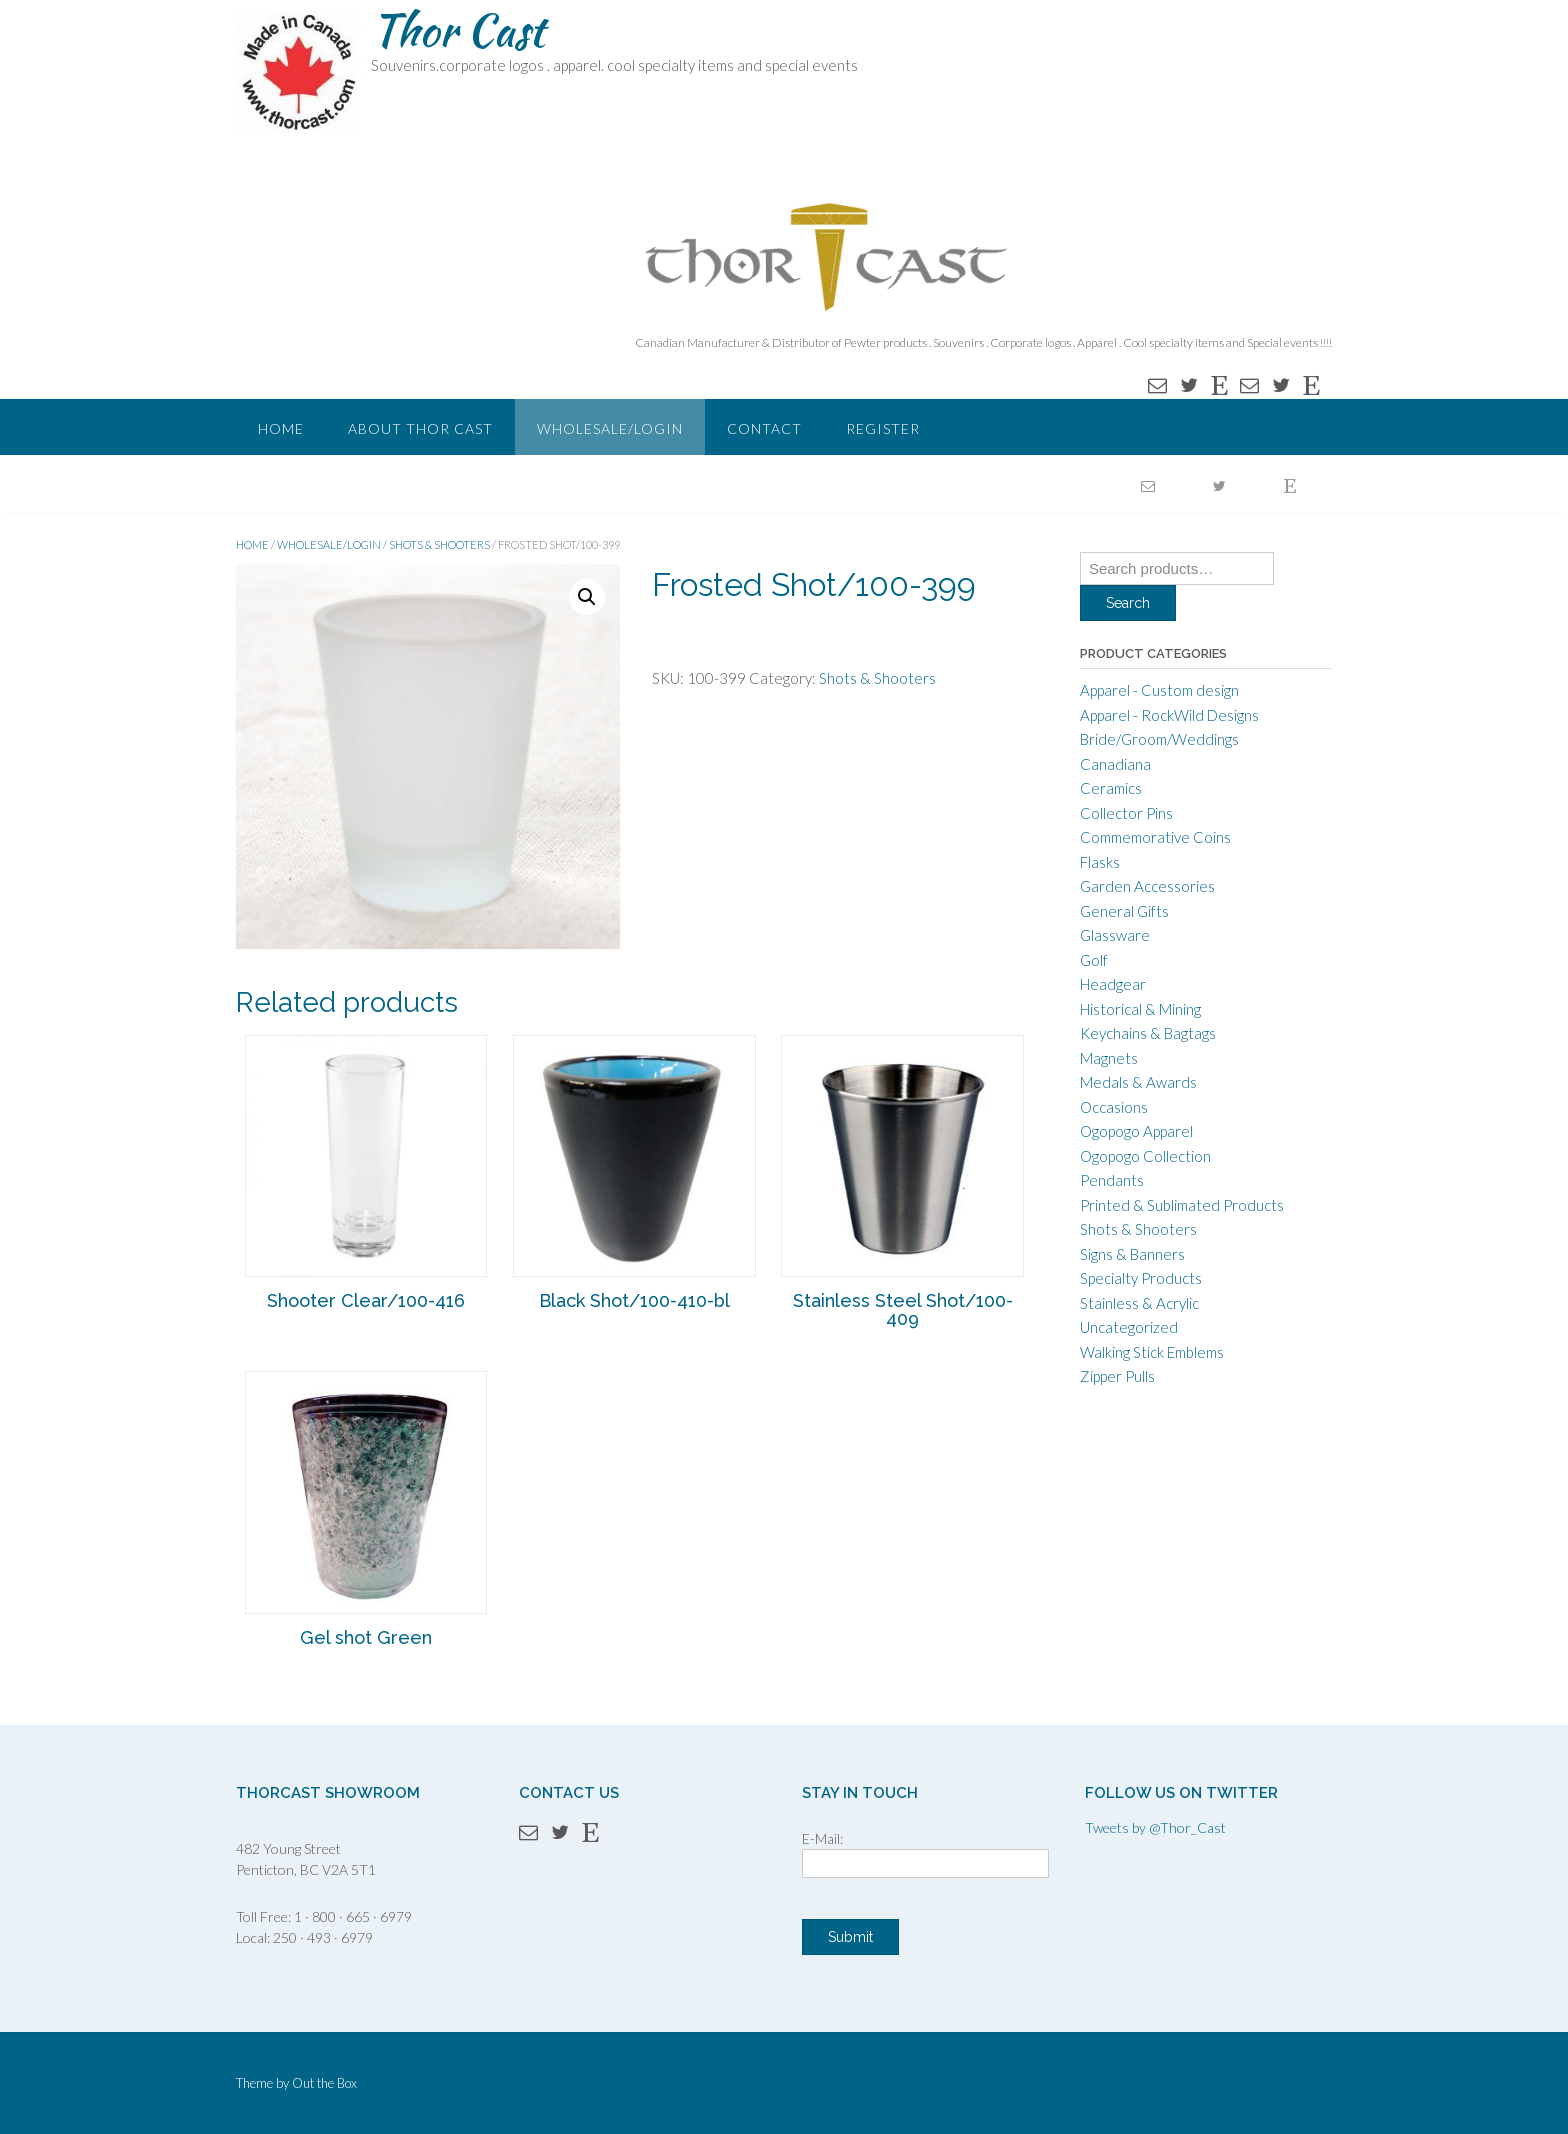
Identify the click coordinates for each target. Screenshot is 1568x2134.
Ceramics (1111, 788)
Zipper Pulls (1117, 1376)
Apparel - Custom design (1159, 690)
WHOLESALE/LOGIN (610, 428)
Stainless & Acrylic (1139, 1303)
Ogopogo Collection (1145, 1156)
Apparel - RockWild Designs (1169, 715)
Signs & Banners (1132, 1254)
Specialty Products (1141, 1278)
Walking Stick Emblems (1152, 1352)
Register (883, 428)
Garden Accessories (1147, 886)
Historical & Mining (1140, 1009)
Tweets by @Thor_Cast (1155, 1827)
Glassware (1115, 935)
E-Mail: (822, 1838)
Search (1128, 603)
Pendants (1112, 1180)
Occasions (1114, 1107)
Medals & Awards (1138, 1082)
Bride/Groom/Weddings (1159, 739)
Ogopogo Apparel (1136, 1131)
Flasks (1100, 862)
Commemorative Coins (1155, 837)
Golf (1094, 960)
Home (281, 428)
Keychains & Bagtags (1148, 1033)
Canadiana (1115, 764)
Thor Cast (457, 30)
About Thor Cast (420, 428)
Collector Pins (1126, 813)
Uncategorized (1129, 1327)
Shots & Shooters (439, 544)
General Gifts (1124, 911)
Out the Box (324, 2083)
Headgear (1113, 984)
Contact (764, 428)
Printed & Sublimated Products (1182, 1205)
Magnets (1109, 1058)
